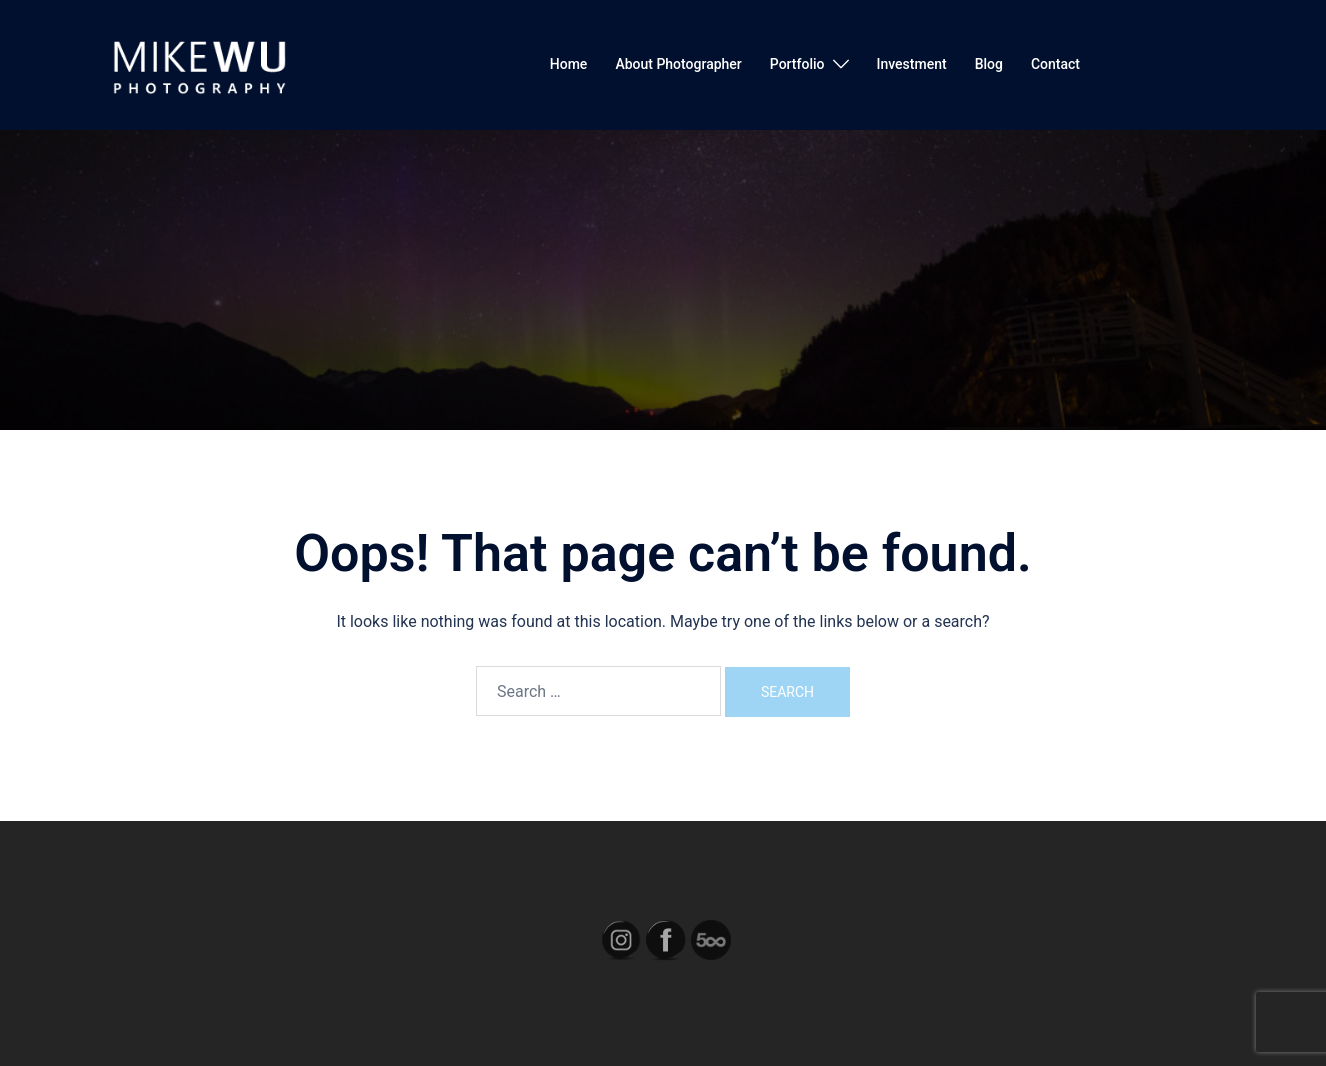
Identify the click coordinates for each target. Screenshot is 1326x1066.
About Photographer (678, 64)
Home (569, 64)
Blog (989, 64)
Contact (1055, 64)
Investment (912, 64)
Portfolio (797, 64)
